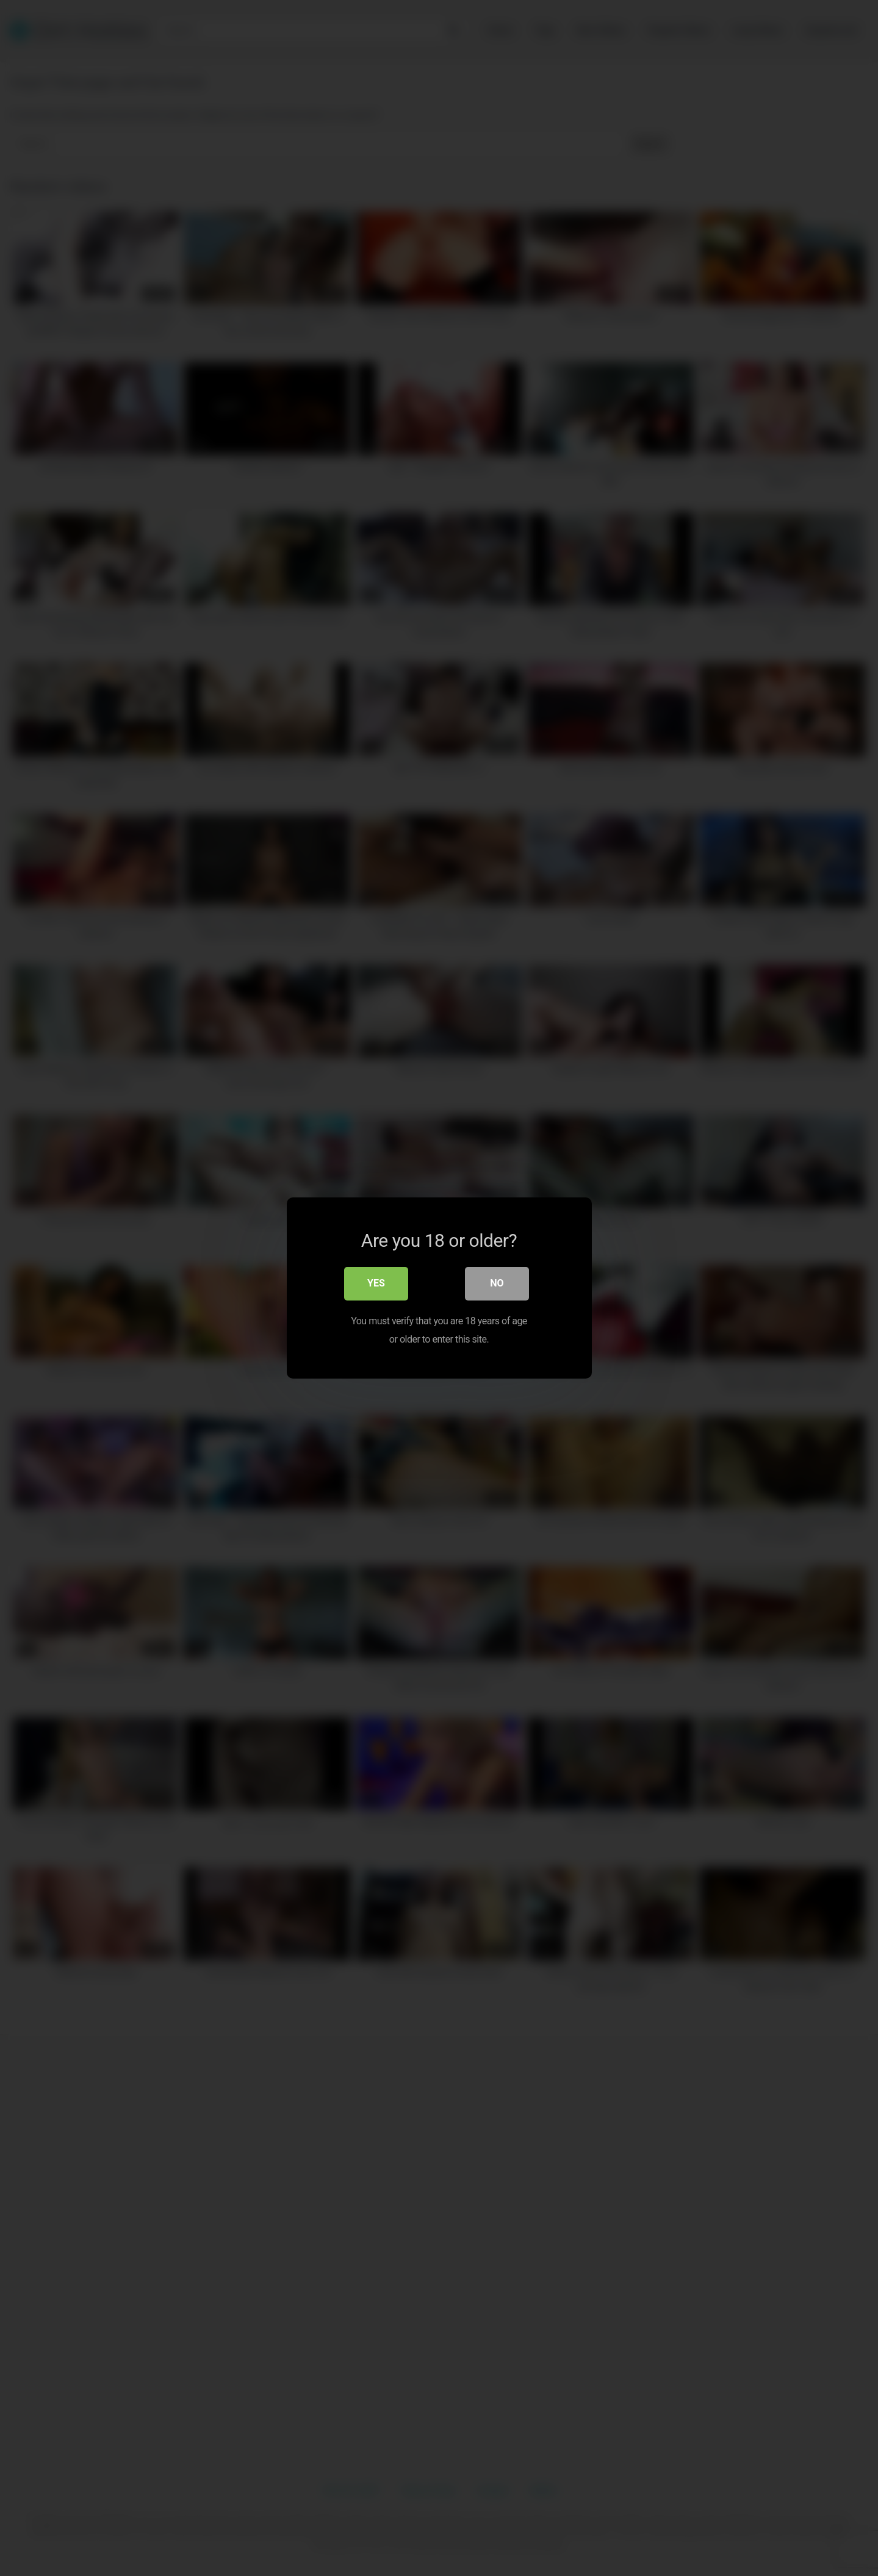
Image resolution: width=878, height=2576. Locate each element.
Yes (376, 1285)
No (496, 1285)
